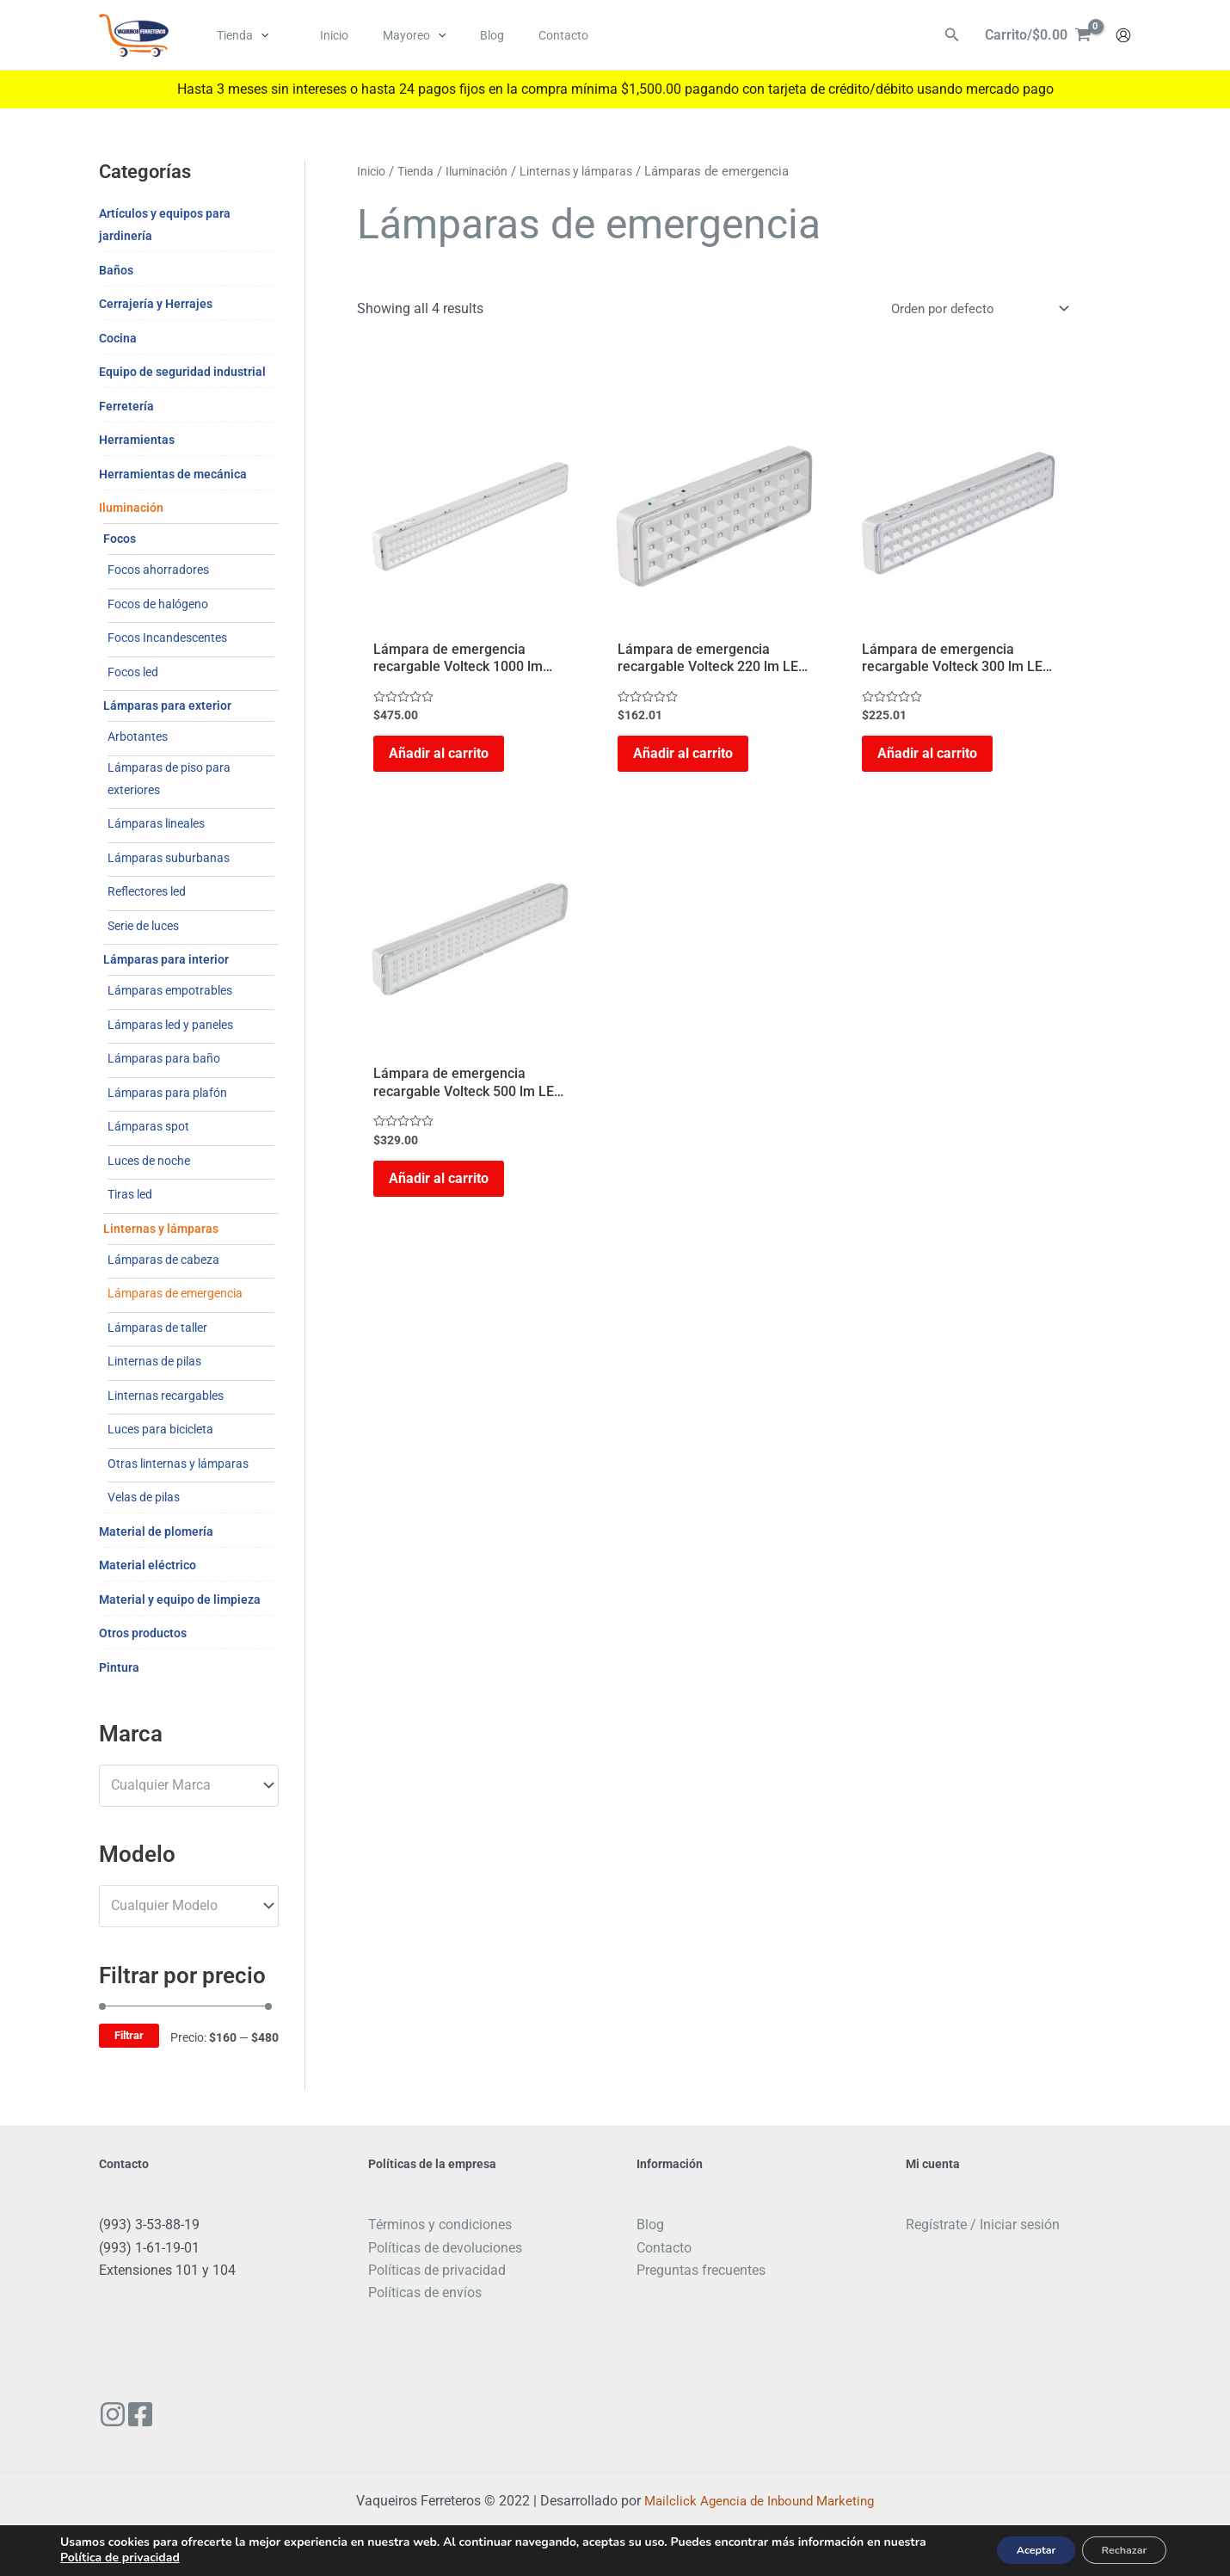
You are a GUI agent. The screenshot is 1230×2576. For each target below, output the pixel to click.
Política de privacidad (165, 2556)
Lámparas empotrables (170, 990)
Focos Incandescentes (167, 637)
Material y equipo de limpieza (180, 1599)
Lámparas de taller (157, 1327)
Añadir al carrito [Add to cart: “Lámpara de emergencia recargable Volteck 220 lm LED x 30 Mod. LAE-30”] (693, 760)
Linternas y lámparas (160, 1229)
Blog (650, 2224)
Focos (119, 538)
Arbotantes (138, 736)
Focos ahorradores (158, 569)
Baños (116, 270)
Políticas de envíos (425, 2292)
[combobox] (189, 1786)
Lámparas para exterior (167, 705)
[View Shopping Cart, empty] (1037, 35)
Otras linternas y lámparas (178, 1463)
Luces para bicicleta (160, 1429)
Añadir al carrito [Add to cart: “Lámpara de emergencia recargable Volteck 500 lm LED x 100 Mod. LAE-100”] (449, 1197)
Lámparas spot (148, 1126)
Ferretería (126, 406)
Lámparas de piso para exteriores (169, 779)
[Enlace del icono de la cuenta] (1123, 35)
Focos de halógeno (158, 604)
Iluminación (131, 508)
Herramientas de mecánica (173, 474)
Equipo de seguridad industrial (182, 372)
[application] (255, 35)
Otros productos (143, 1633)
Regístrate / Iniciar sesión (983, 2224)
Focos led (133, 672)
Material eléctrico (147, 1565)
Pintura (119, 1667)
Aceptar (1009, 2549)
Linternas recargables (166, 1395)
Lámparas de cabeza (163, 1259)
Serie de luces (143, 926)
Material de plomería (156, 1531)
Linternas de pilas (154, 1361)
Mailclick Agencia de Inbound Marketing (759, 2501)
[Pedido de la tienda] (973, 309)
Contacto (664, 2248)
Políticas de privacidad (437, 2270)
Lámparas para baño (164, 1058)
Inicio (373, 171)
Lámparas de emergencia (175, 1293)
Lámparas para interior (166, 959)
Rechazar (1115, 2549)
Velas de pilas (144, 1497)
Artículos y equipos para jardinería (165, 224)
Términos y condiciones (440, 2224)
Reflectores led (147, 891)
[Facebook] (153, 2414)
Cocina (118, 338)
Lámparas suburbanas (169, 858)
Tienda (420, 171)
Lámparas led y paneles (170, 1025)
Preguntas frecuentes (701, 2270)
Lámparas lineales (156, 823)
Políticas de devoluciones (445, 2248)
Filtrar (129, 2035)
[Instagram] (112, 2414)
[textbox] (180, 1785)
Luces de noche (149, 1161)
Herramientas (137, 440)
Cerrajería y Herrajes (155, 304)
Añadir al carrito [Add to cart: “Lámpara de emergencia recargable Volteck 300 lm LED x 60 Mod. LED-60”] (937, 760)
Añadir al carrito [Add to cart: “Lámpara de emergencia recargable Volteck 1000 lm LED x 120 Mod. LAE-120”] (449, 760)
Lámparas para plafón (167, 1093)
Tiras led (130, 1194)
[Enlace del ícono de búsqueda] (952, 35)
